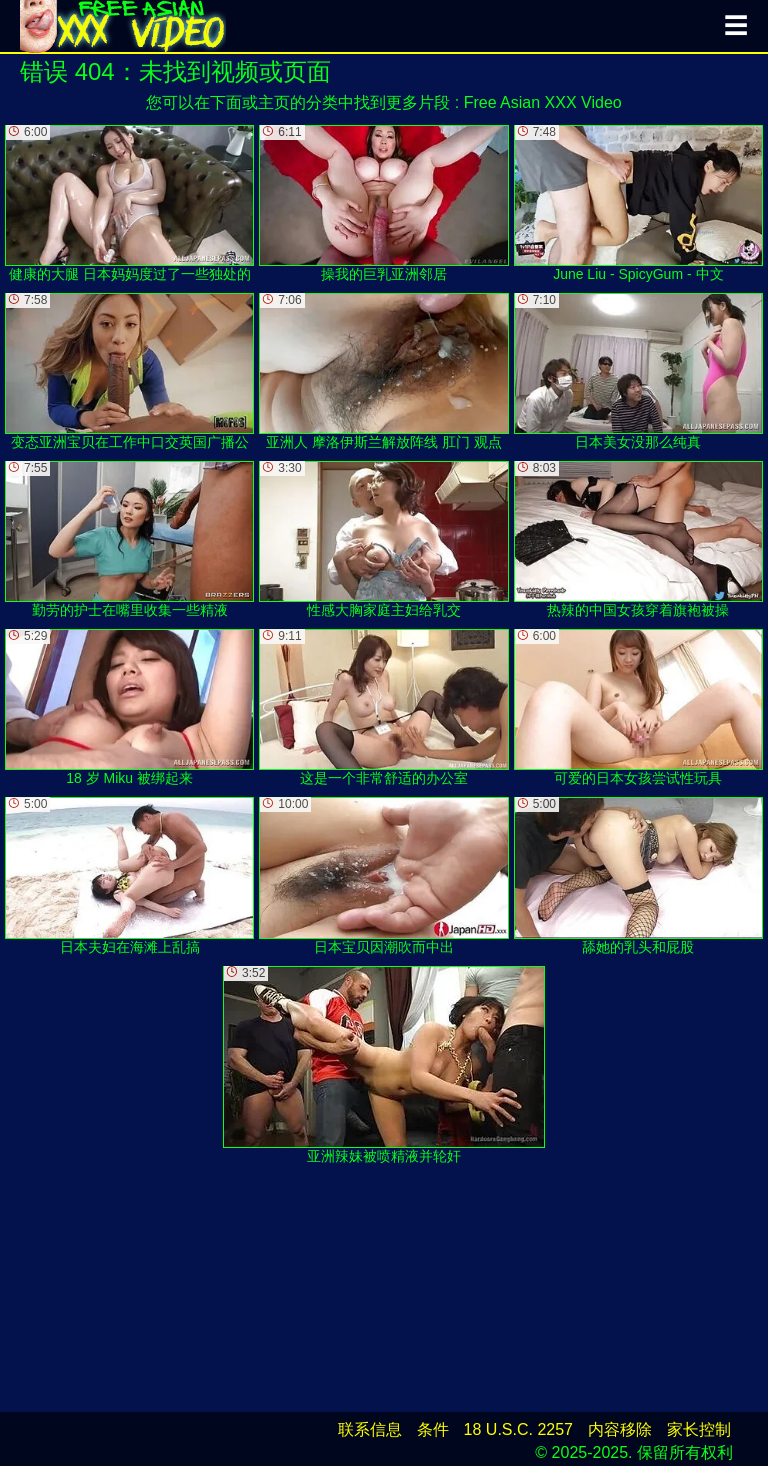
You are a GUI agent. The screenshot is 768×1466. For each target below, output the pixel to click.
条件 (433, 1429)
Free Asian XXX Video (543, 102)
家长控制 (699, 1429)
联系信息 (370, 1429)
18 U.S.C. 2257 (518, 1429)
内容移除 (620, 1429)
